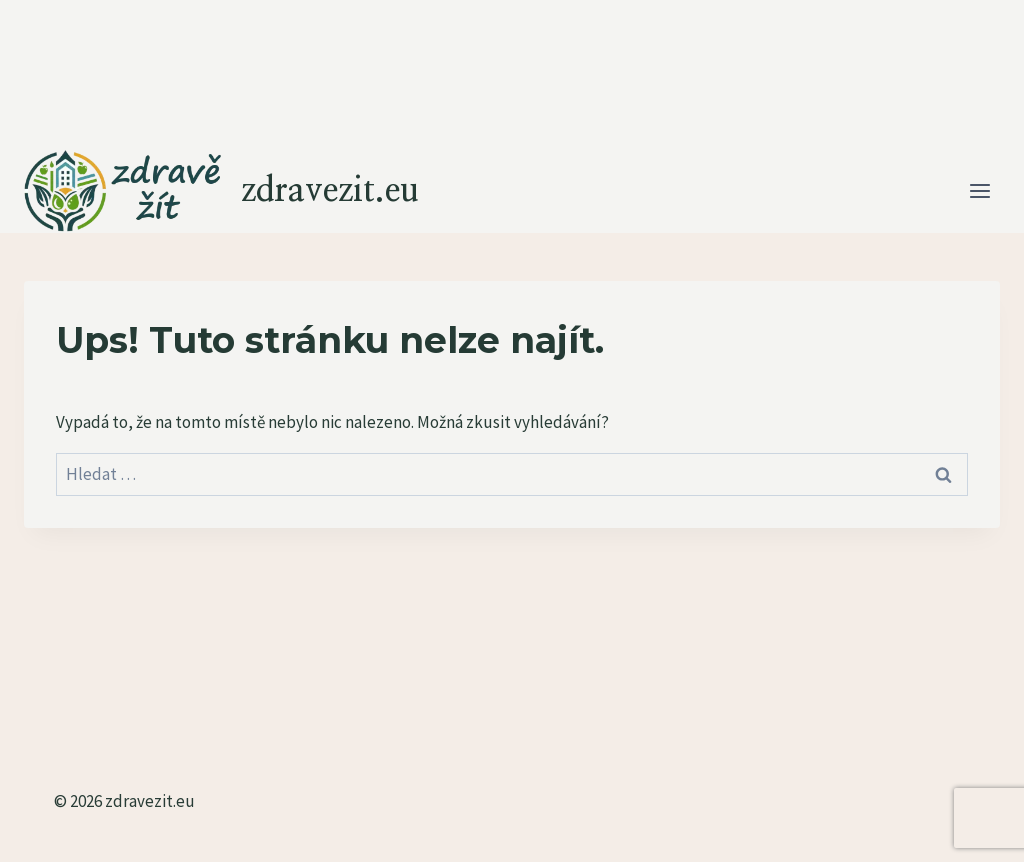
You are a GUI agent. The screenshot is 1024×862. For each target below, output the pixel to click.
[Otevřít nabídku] (979, 191)
